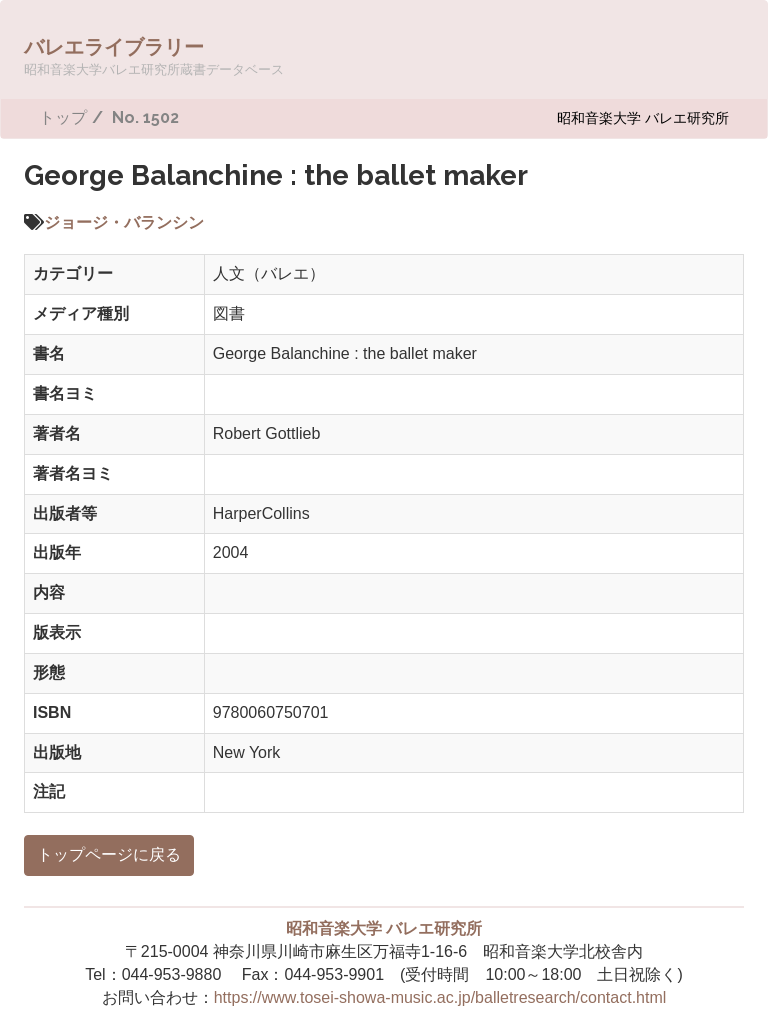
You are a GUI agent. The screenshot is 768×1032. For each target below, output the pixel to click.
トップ (63, 117)
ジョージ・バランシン (124, 222)
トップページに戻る (109, 854)
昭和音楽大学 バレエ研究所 (643, 117)
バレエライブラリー (154, 55)
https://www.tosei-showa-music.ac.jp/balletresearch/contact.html (440, 997)
